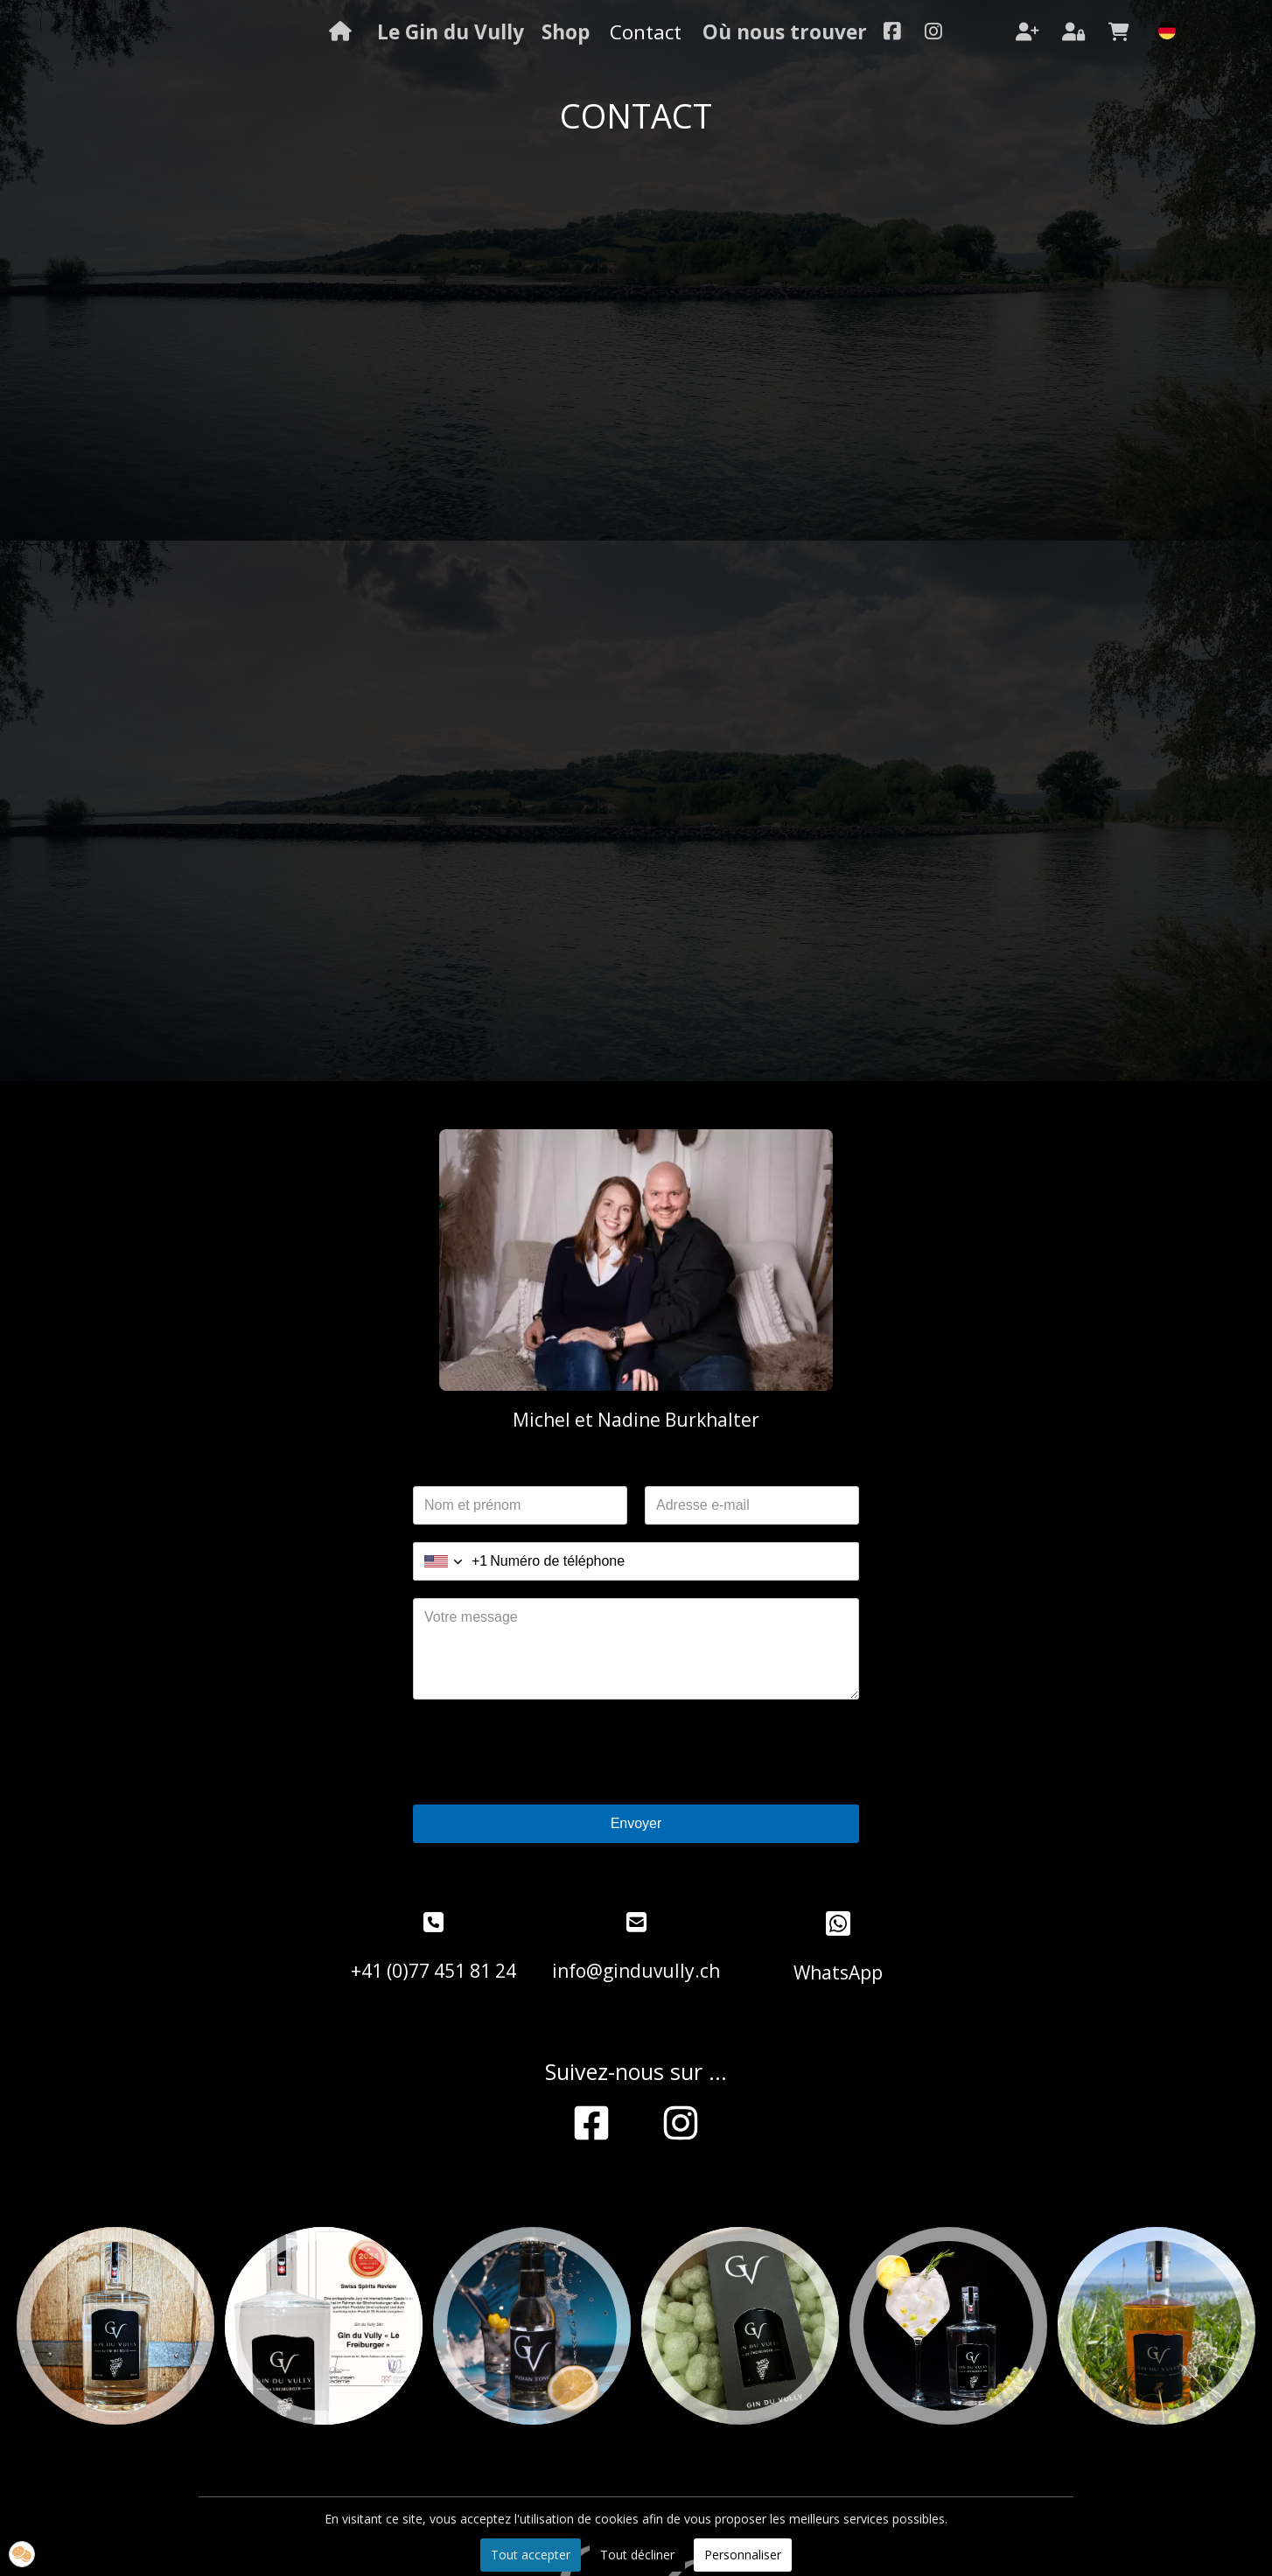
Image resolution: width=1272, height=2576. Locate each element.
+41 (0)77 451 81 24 (433, 1970)
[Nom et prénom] (520, 1505)
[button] (22, 2554)
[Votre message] (636, 1649)
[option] (115, 2326)
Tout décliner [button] (637, 2554)
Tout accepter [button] (530, 2554)
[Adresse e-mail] (752, 1505)
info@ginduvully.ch (636, 1970)
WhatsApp (838, 1972)
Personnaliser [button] (742, 2554)
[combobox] (450, 1561)
